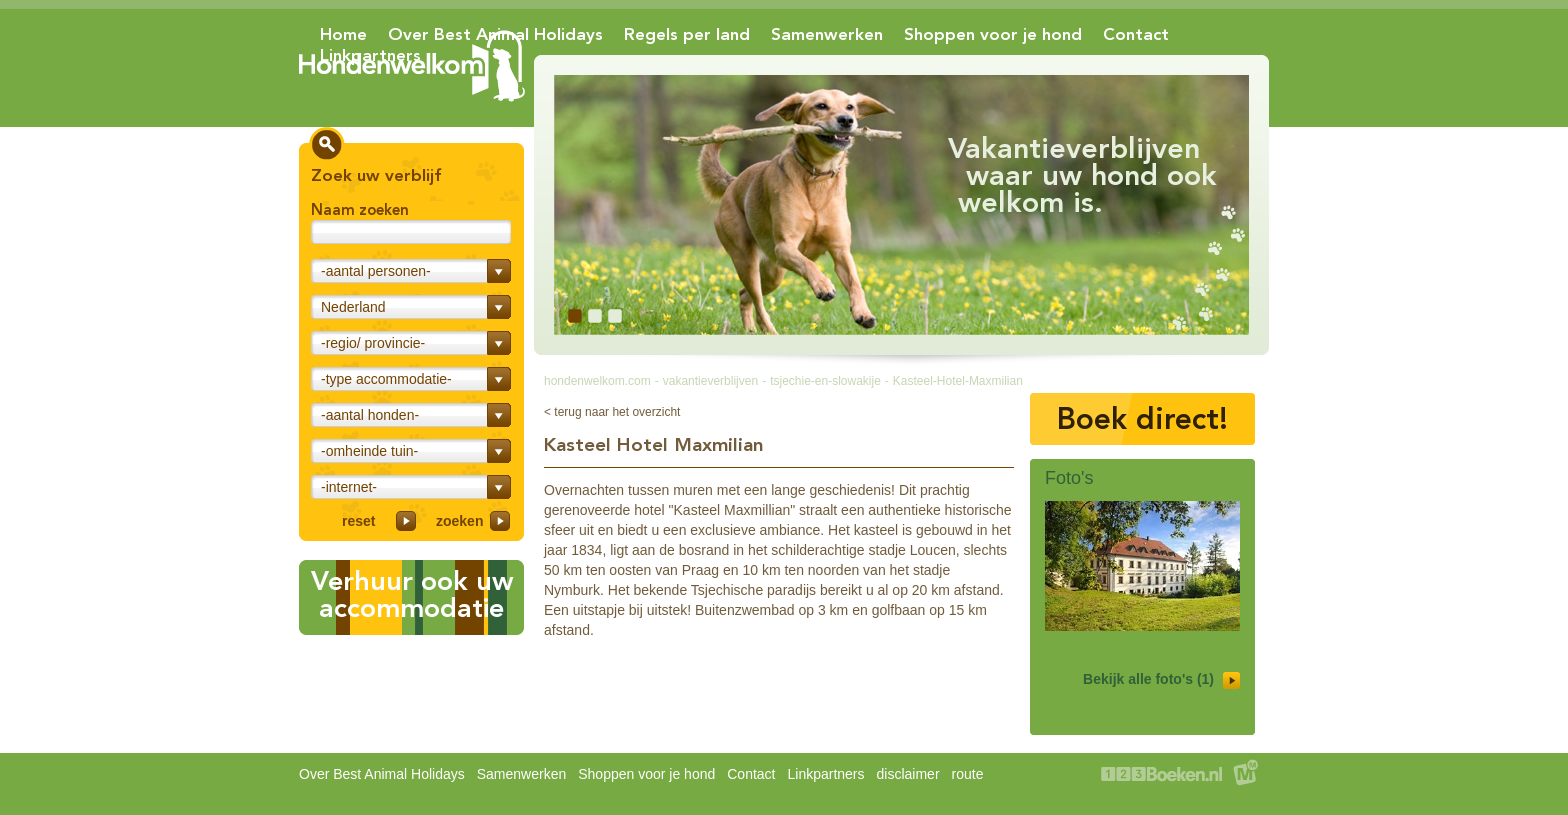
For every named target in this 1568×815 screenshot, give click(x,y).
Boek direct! (1142, 419)
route (968, 774)
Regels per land (687, 34)
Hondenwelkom (412, 66)
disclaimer (908, 774)
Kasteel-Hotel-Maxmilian (958, 381)
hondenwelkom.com (597, 381)
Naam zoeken (360, 210)
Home (343, 34)
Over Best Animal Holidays (495, 34)
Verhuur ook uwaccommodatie (412, 594)
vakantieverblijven (710, 381)
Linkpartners (370, 55)
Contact (1136, 34)
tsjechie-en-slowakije (825, 381)
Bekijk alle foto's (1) (1161, 680)
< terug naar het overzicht (612, 412)
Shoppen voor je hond (993, 34)
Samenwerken (827, 34)
